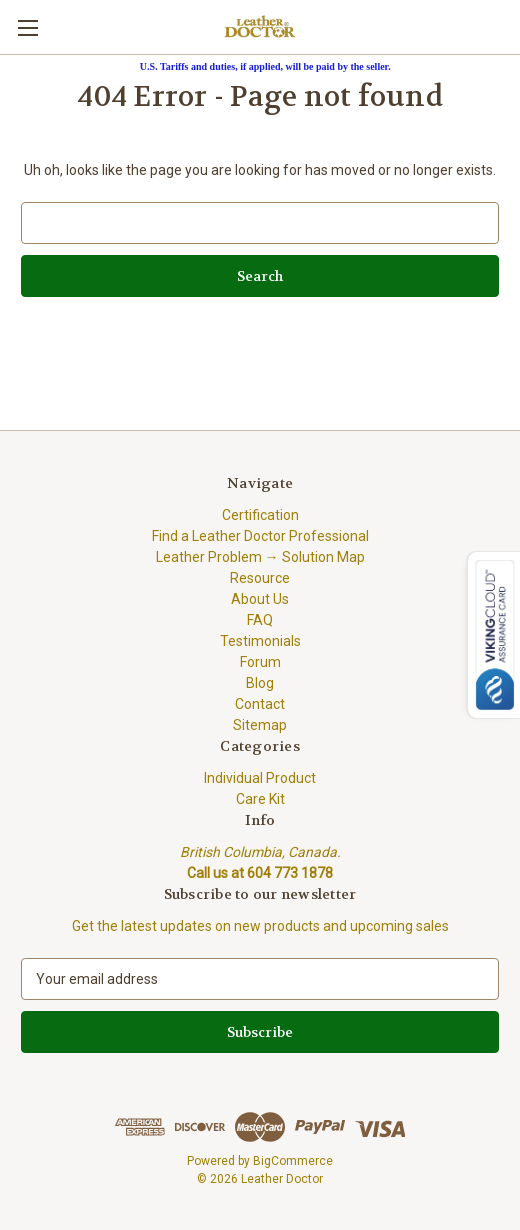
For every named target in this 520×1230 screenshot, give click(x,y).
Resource (260, 578)
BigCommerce (293, 1161)
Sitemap (260, 725)
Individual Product (260, 778)
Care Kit (260, 799)
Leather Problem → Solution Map (260, 557)
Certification (260, 515)
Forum (260, 662)
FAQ (260, 620)
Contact (260, 704)
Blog (260, 683)
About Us (260, 599)
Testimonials (260, 641)
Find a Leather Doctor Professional (260, 536)
